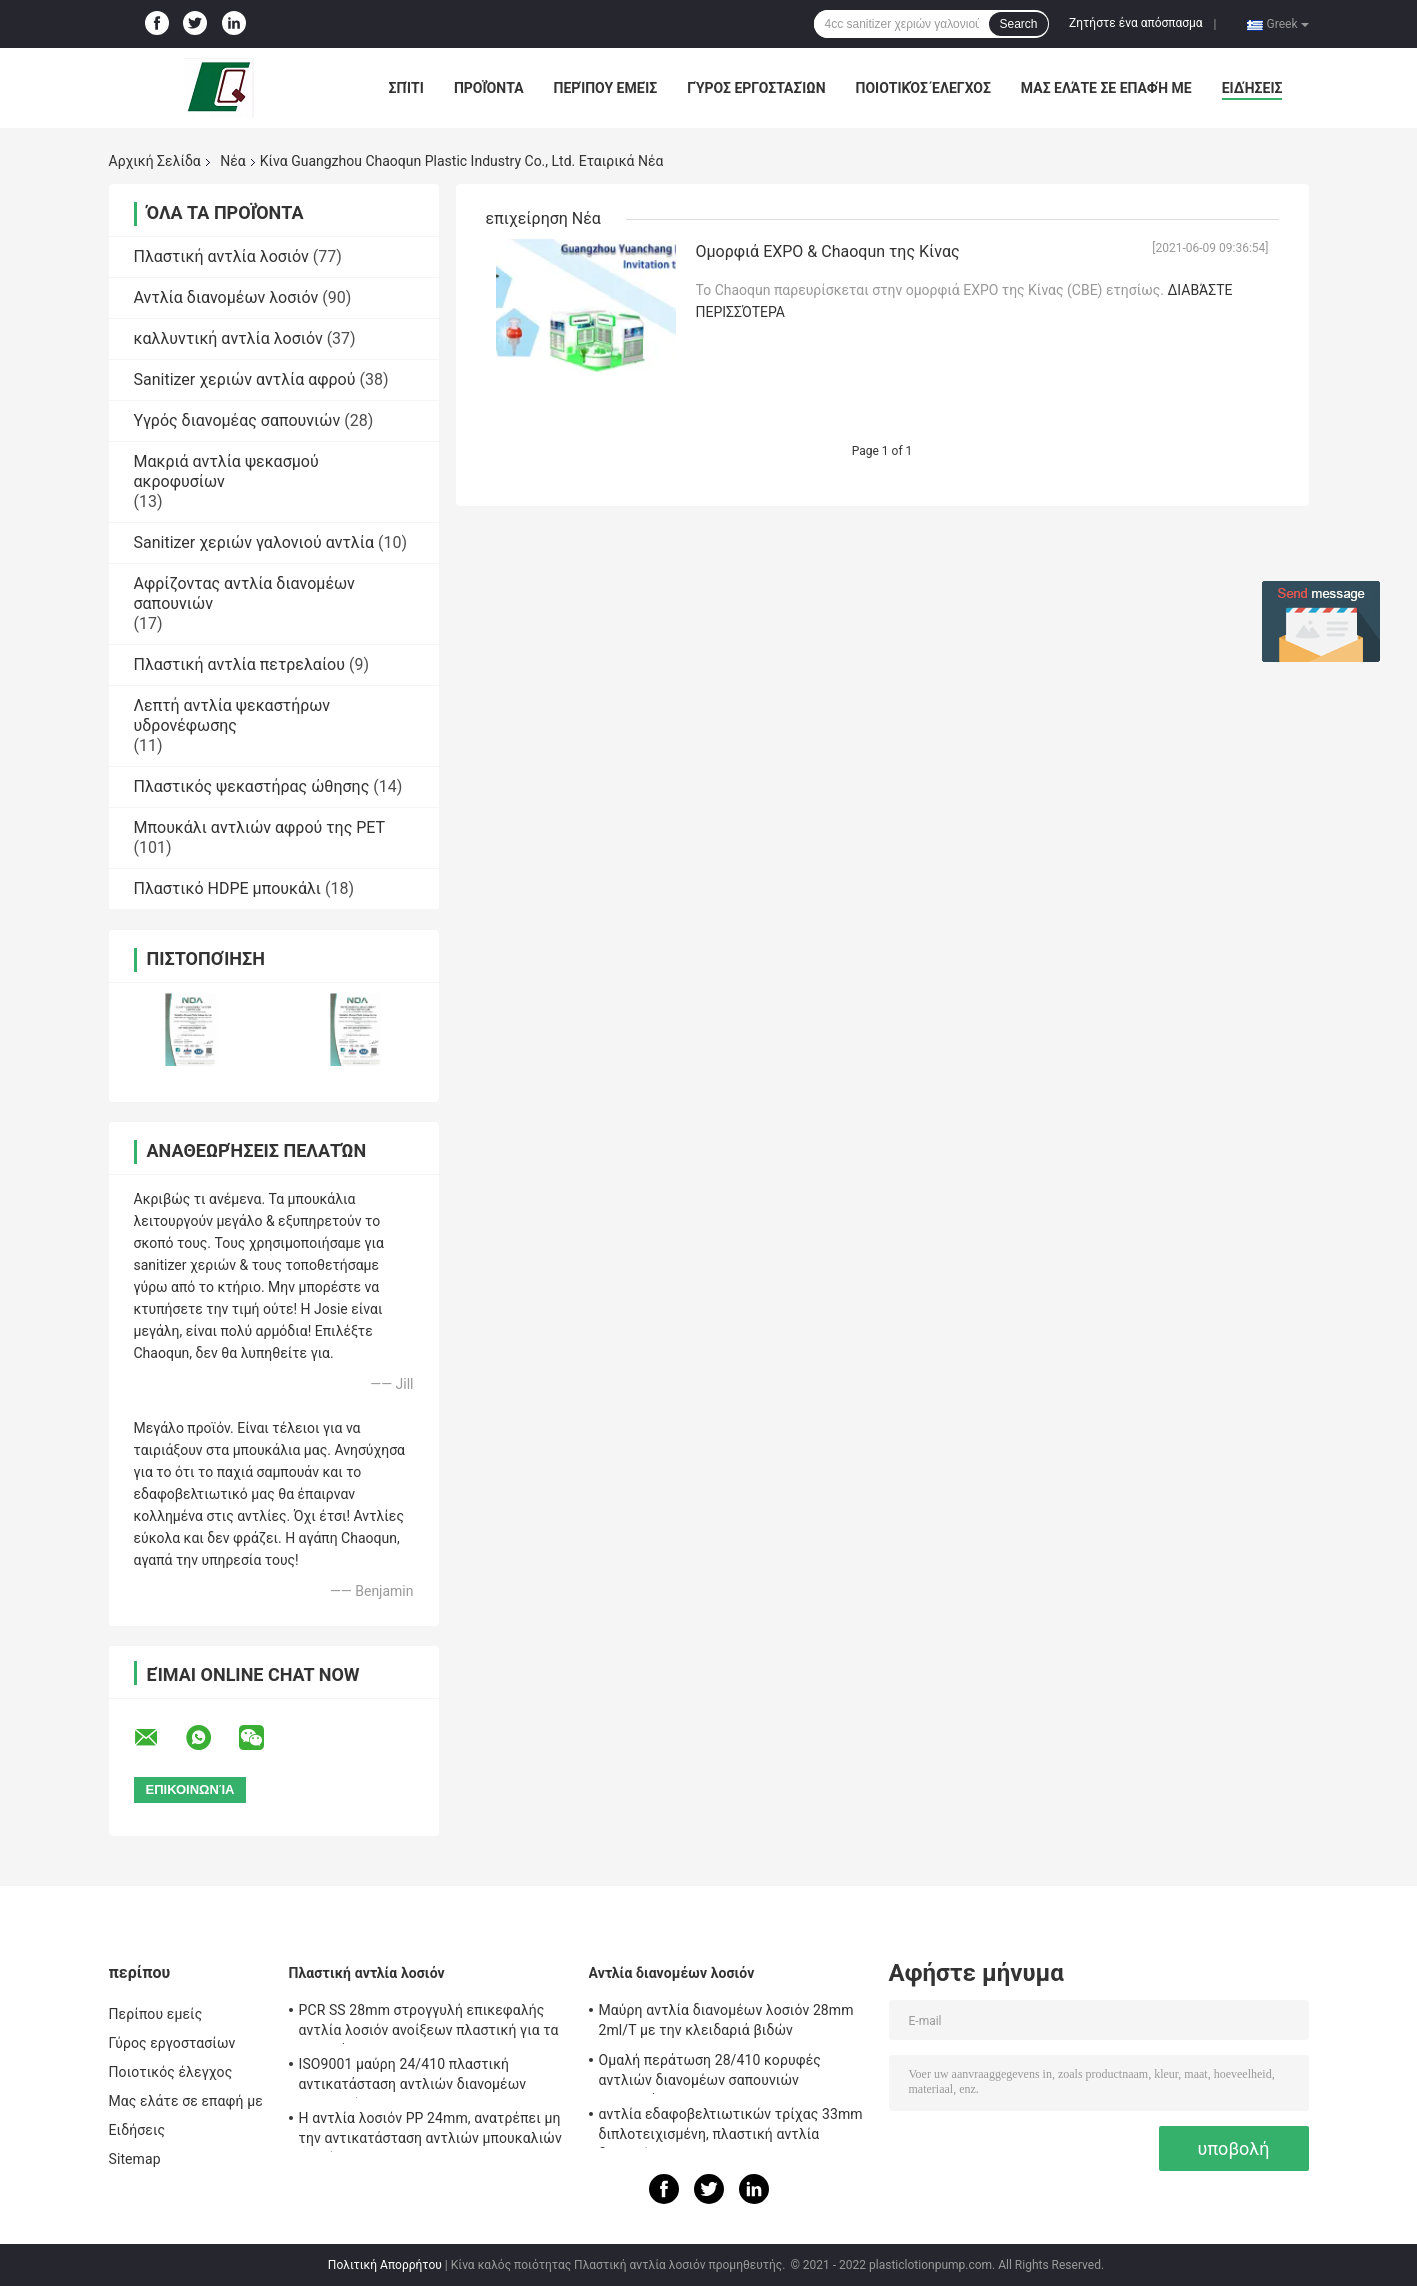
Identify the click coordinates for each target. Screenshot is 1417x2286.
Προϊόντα (489, 88)
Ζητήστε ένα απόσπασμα (1136, 23)
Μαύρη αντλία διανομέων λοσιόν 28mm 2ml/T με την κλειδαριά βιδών (726, 2020)
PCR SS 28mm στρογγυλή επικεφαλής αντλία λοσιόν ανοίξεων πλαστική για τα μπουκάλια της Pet (429, 2023)
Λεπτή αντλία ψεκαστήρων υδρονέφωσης (232, 715)
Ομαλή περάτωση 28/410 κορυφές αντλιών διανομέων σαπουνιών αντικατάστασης (710, 2073)
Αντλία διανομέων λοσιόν (226, 297)
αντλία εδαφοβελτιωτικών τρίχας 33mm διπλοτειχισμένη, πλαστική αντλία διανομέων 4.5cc (731, 2127)
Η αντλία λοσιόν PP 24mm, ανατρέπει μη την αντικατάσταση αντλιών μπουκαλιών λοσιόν (430, 2131)
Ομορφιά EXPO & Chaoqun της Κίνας (828, 251)
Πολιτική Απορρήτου (385, 2265)
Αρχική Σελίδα (155, 161)
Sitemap (135, 2159)
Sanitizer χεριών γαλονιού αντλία (254, 542)
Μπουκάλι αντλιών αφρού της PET (260, 827)
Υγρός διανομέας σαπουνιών (237, 420)
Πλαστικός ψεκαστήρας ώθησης (252, 786)
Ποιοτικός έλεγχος (923, 88)
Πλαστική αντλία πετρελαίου (239, 664)
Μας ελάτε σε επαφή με (1106, 88)
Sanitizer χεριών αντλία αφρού (245, 379)
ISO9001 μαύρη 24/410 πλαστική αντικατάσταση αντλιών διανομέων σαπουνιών (413, 2077)
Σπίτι (406, 88)
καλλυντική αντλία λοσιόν (228, 338)
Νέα (232, 161)
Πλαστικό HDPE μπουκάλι (228, 888)
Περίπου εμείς (606, 88)
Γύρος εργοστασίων (756, 88)
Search (1018, 24)
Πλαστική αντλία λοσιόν (221, 256)
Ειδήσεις (1252, 88)
